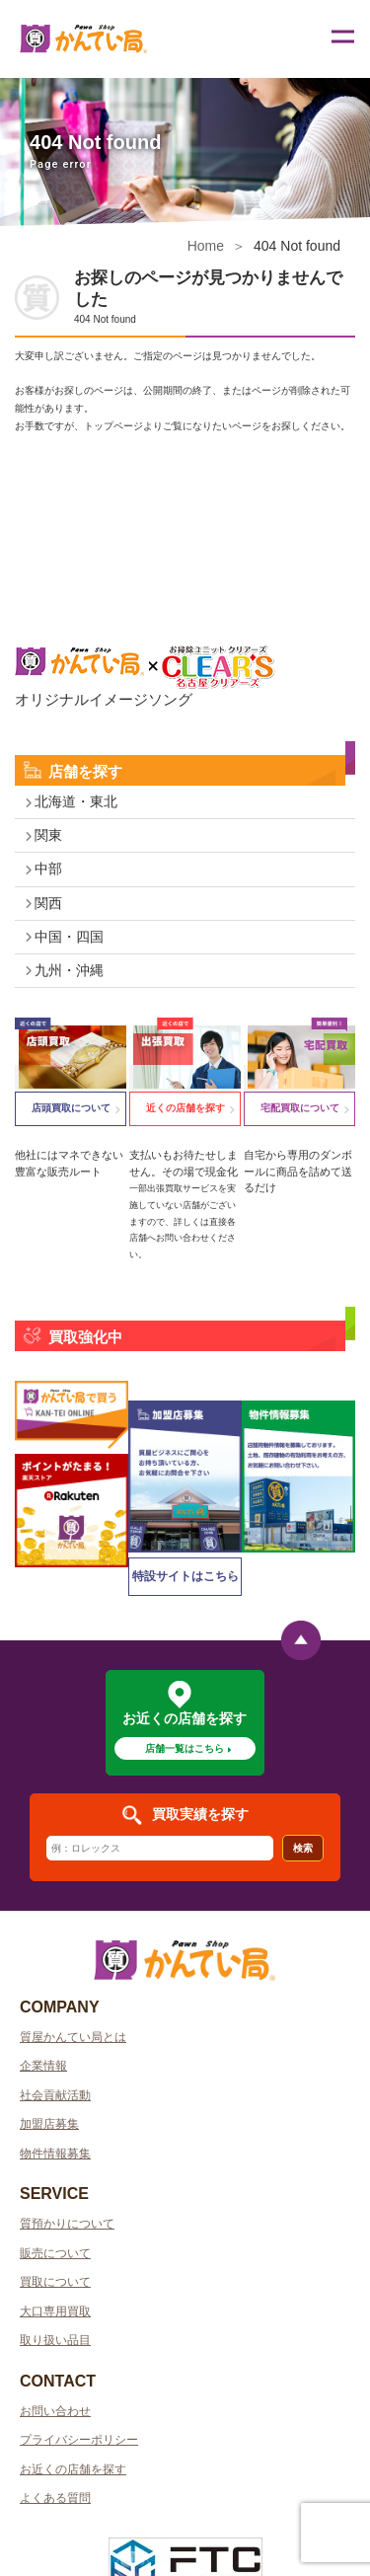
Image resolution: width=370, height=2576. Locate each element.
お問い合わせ (55, 2411)
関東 (48, 835)
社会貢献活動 (55, 2095)
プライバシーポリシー (79, 2440)
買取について (55, 2282)
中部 (48, 868)
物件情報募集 (55, 2153)
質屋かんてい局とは (73, 2037)
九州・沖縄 (69, 970)
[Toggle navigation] (341, 39)
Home (205, 246)
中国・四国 (69, 937)
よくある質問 (55, 2498)
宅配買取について (299, 1107)
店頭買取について (71, 1107)
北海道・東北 (76, 801)
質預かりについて (67, 2224)
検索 (303, 1848)
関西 (48, 903)
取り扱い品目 (55, 2340)
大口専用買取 (55, 2311)
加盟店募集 (49, 2124)
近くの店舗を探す (185, 1107)
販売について (55, 2253)
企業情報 (43, 2066)
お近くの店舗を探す (73, 2469)
